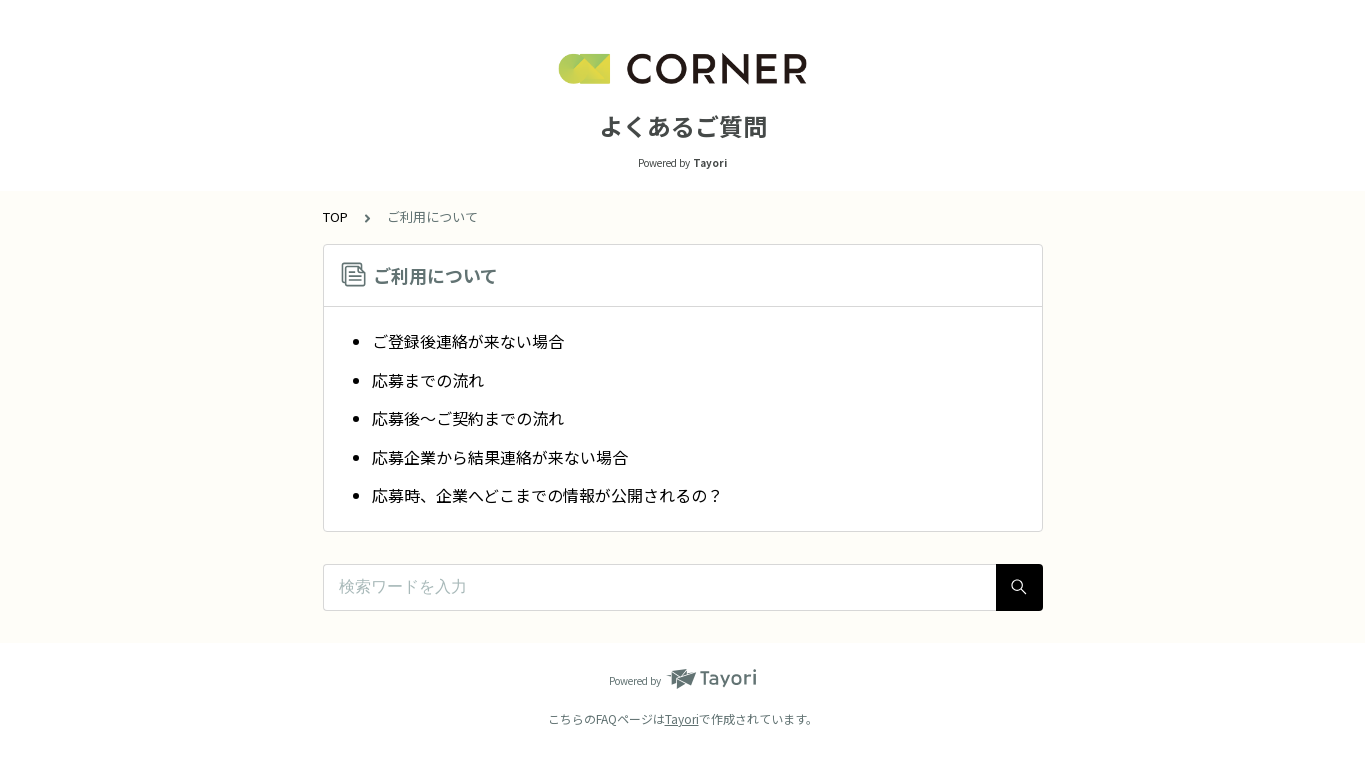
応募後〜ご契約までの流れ (468, 418)
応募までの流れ (428, 380)
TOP (335, 216)
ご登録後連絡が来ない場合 (468, 341)
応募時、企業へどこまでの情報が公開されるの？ (547, 495)
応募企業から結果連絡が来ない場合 (500, 457)
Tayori (682, 718)
